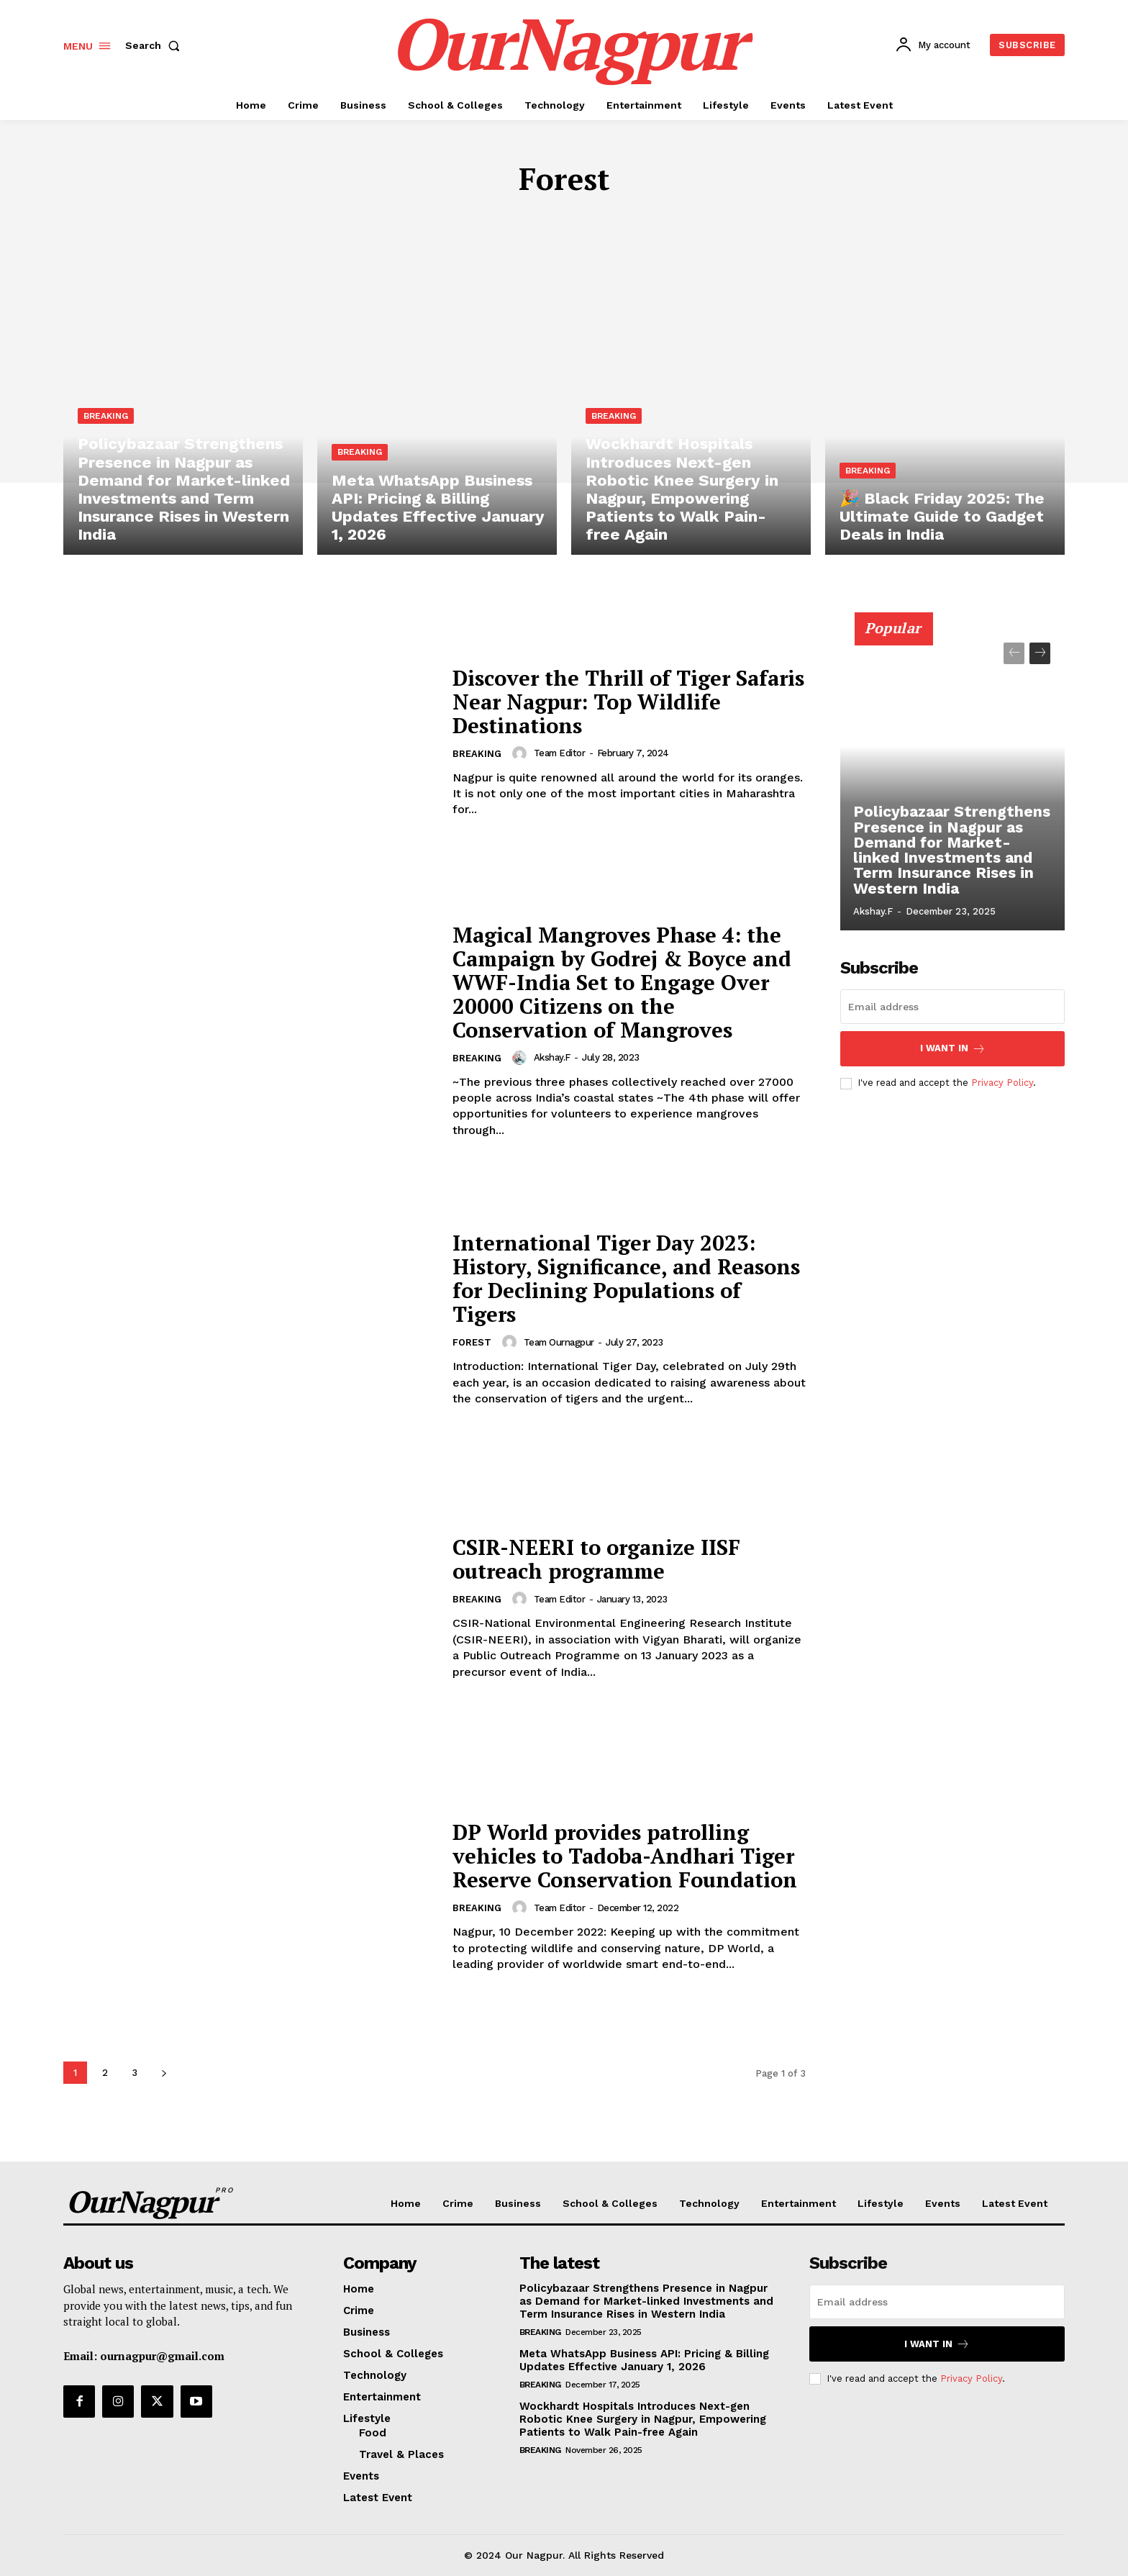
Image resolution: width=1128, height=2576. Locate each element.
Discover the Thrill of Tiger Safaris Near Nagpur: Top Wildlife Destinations (595, 701)
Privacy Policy (1002, 1082)
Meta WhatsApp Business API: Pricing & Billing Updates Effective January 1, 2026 (644, 2360)
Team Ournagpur (559, 1342)
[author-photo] (521, 753)
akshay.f (552, 1057)
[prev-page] (1014, 653)
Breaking (105, 420)
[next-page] (164, 2073)
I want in (953, 1049)
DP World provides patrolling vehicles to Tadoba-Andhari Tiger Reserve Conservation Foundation (628, 1856)
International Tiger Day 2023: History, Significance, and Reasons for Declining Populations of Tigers (608, 1278)
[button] (155, 45)
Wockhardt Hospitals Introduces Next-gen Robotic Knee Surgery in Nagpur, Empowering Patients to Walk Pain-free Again (642, 2419)
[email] (952, 1006)
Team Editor (560, 753)
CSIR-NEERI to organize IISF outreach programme (599, 1559)
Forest (471, 1343)
